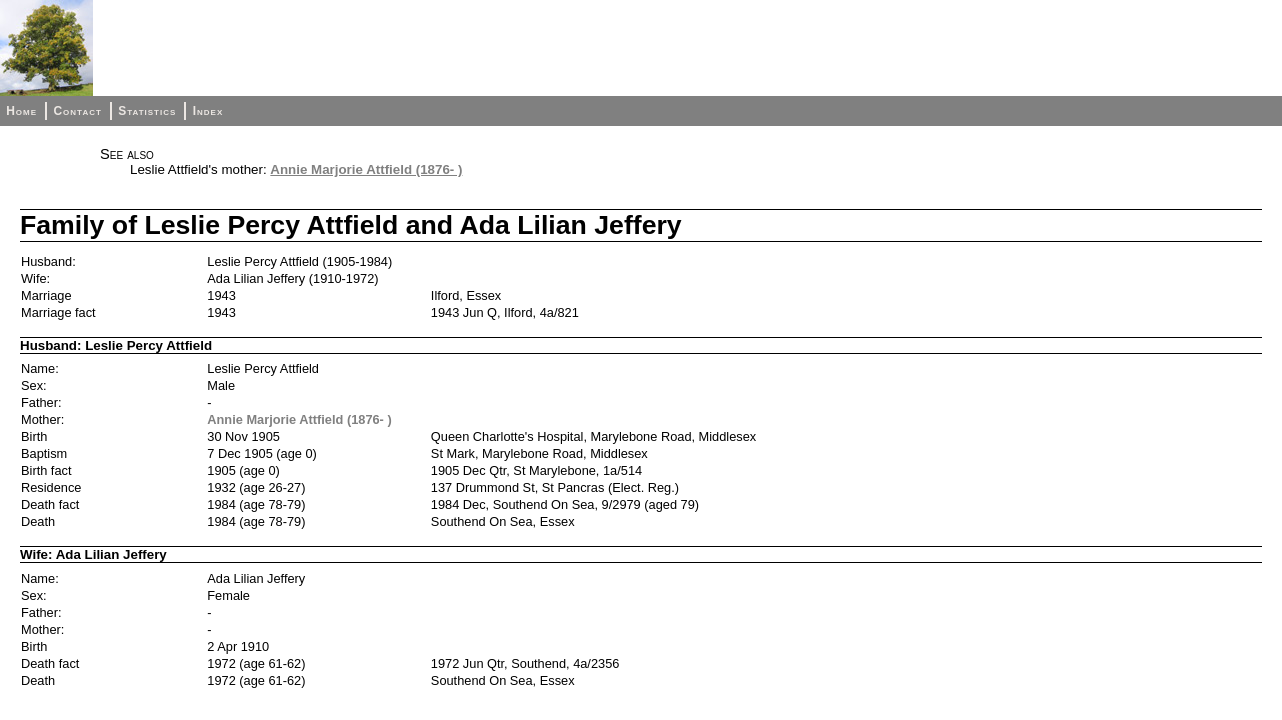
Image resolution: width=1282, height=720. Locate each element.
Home (21, 111)
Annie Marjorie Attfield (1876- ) (366, 169)
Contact (77, 111)
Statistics (147, 111)
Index (208, 111)
